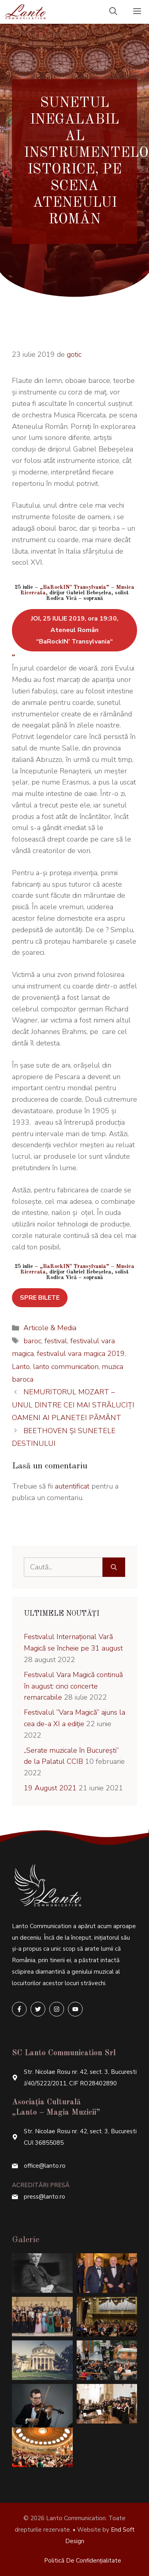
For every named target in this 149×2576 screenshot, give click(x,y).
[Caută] (114, 1567)
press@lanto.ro (44, 2197)
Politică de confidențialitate (82, 2561)
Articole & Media (49, 1328)
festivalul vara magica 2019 (81, 1353)
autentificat (72, 1486)
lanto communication (66, 1366)
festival (56, 1341)
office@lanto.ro (45, 2166)
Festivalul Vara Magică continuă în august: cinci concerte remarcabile (73, 1686)
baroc (32, 1341)
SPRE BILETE (40, 1297)
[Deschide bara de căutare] (113, 12)
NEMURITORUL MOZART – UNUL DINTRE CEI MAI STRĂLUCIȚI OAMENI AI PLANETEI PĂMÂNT (73, 1404)
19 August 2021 (50, 1788)
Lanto (21, 1366)
